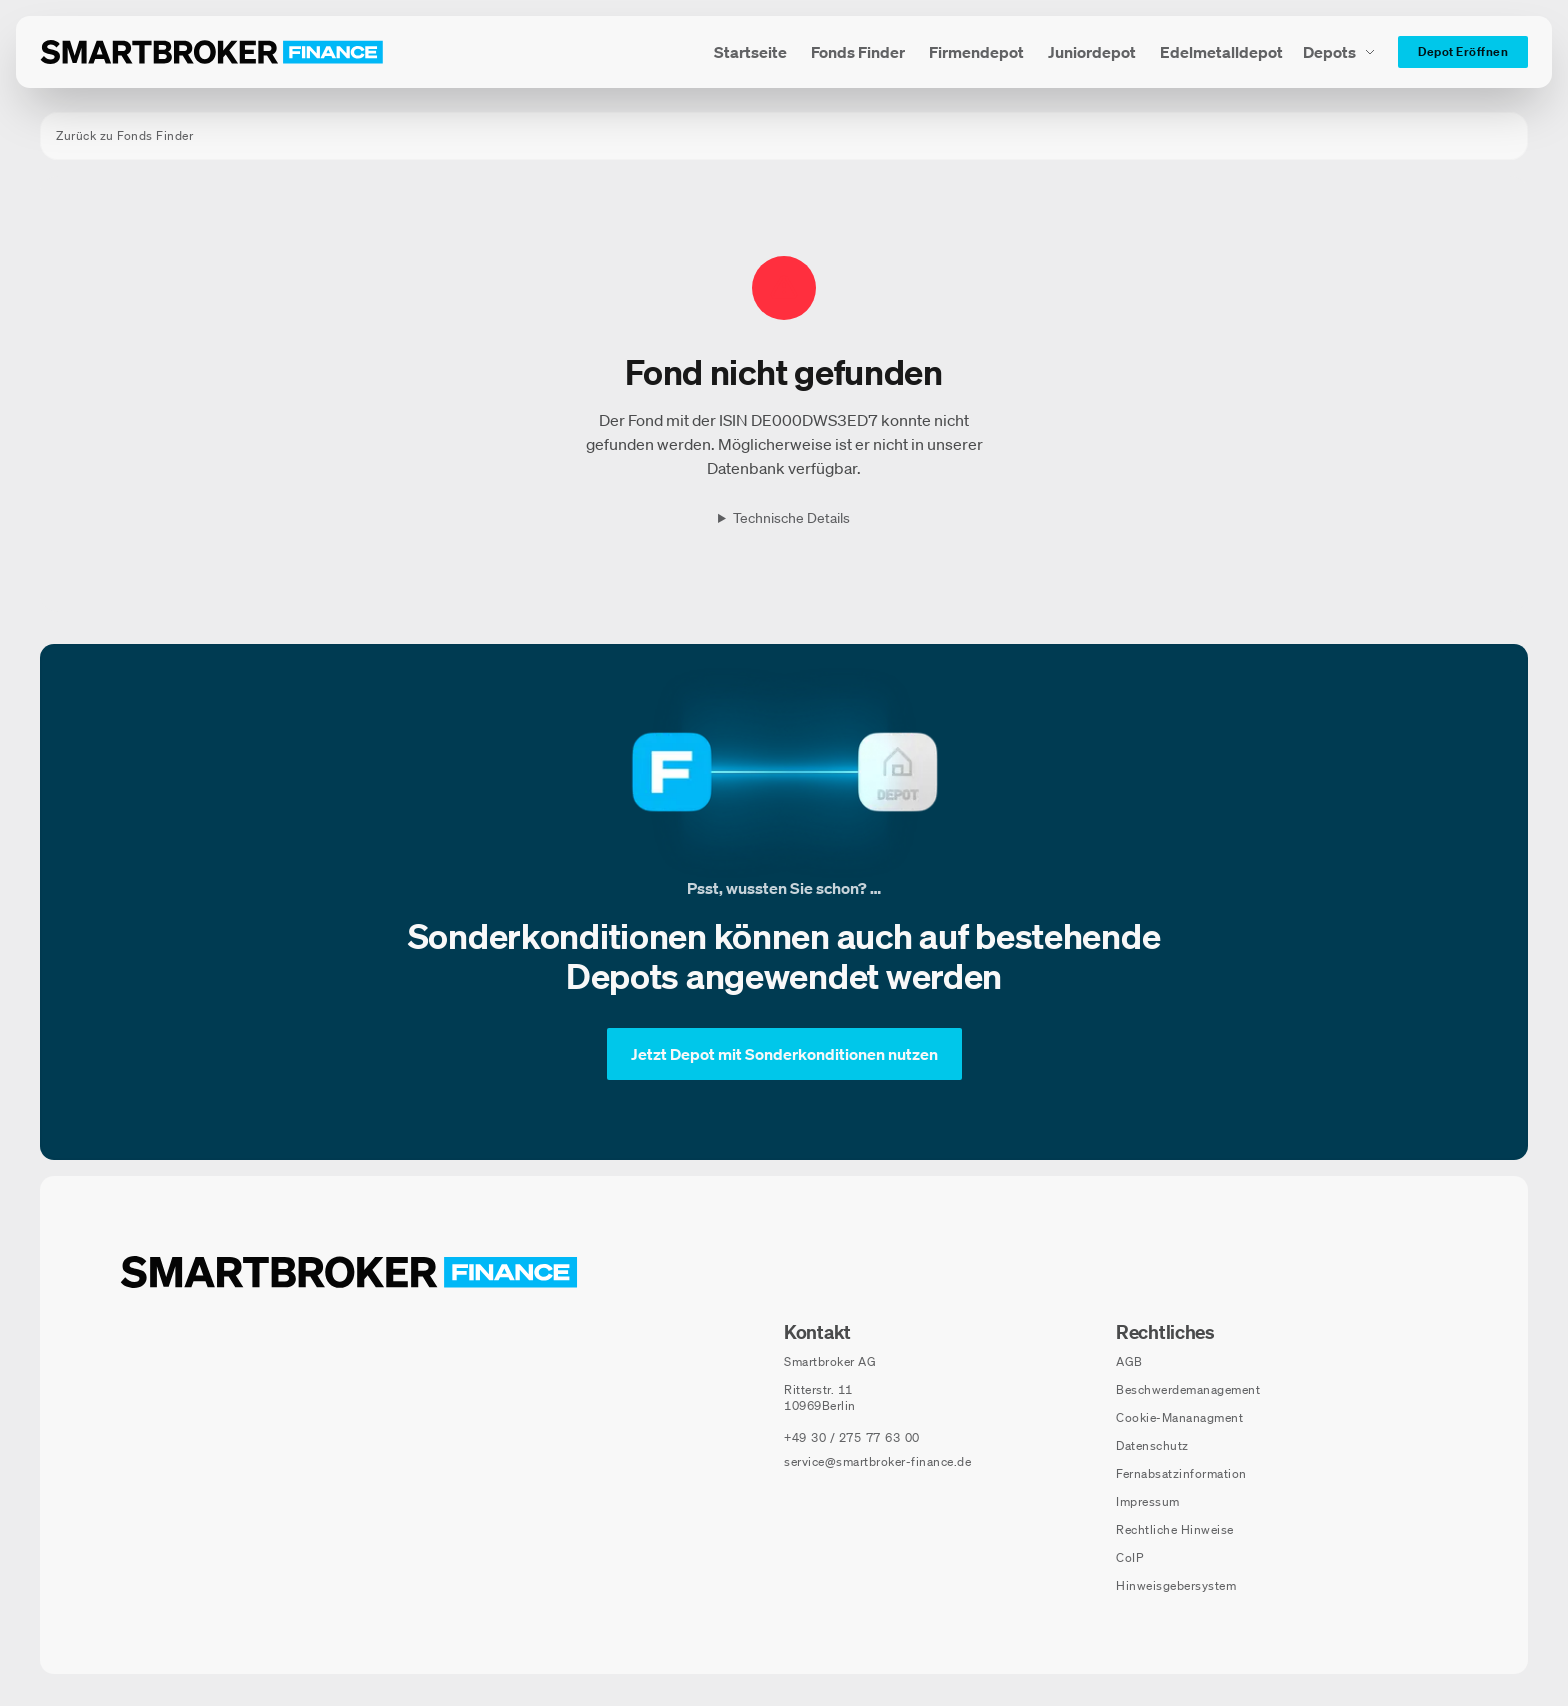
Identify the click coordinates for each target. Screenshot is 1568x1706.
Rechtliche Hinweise (1175, 1529)
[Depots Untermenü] (1340, 52)
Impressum (1148, 1501)
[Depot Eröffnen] (1463, 52)
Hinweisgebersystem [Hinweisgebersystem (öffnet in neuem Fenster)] (1176, 1585)
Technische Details (791, 518)
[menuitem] (750, 52)
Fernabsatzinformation (1181, 1473)
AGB (1129, 1361)
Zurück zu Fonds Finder (124, 135)
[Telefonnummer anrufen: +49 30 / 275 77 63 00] (852, 1438)
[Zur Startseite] (212, 52)
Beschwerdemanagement (1188, 1389)
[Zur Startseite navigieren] (349, 1272)
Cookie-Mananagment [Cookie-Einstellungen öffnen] (1179, 1417)
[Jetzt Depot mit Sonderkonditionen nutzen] (784, 1054)
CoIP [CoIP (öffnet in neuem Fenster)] (1129, 1557)
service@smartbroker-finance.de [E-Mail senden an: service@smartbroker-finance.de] (877, 1461)
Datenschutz (1152, 1445)
